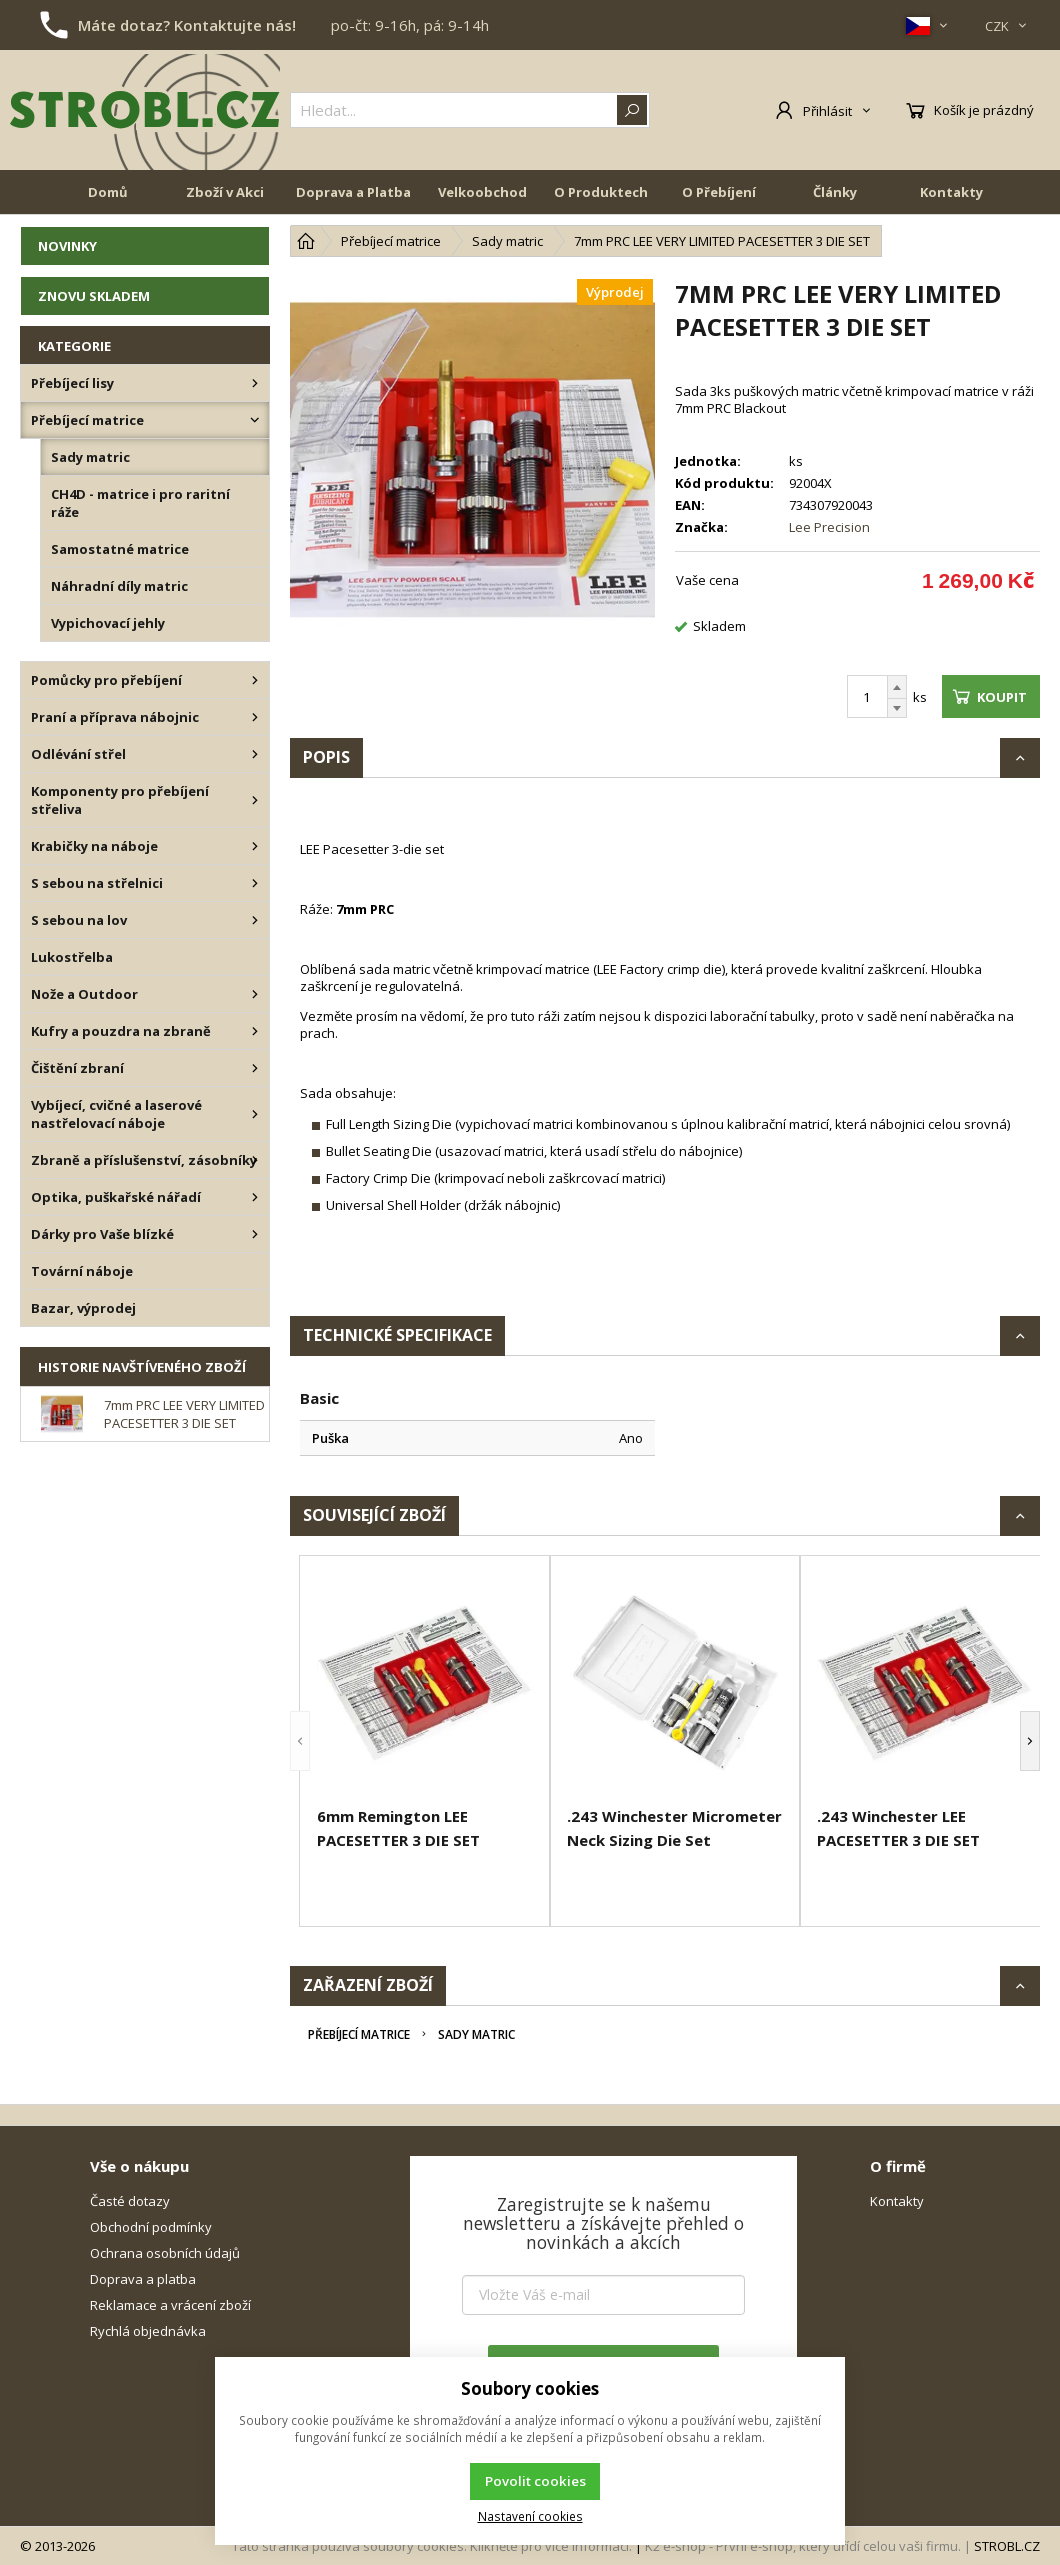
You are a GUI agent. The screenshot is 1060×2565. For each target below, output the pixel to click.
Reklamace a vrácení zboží (170, 2305)
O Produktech (601, 192)
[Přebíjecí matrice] (255, 420)
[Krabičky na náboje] (255, 846)
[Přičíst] (897, 687)
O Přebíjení (719, 192)
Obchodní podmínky (151, 2227)
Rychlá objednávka (148, 2331)
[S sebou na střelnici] (255, 883)
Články (835, 192)
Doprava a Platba (353, 192)
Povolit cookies (535, 2481)
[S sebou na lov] (255, 920)
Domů (108, 192)
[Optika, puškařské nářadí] (255, 1197)
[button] (300, 1741)
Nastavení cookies (530, 2516)
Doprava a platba (143, 2279)
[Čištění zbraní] (255, 1068)
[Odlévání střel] (255, 754)
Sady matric (476, 2034)
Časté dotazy (130, 2201)
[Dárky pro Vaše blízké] (255, 1234)
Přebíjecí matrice (359, 2034)
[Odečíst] (897, 708)
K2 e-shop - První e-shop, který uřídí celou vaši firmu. (803, 2546)
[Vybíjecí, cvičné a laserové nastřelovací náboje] (255, 1114)
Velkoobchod (482, 192)
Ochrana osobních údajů (165, 2253)
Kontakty (951, 192)
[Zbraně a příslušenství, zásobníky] (255, 1160)
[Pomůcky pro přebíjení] (255, 680)
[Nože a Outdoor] (255, 994)
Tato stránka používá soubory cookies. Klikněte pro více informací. (432, 2546)
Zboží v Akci (225, 192)
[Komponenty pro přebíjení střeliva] (255, 800)
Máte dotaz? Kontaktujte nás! (187, 25)
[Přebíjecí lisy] (255, 383)
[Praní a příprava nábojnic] (255, 717)
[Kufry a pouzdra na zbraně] (255, 1031)
